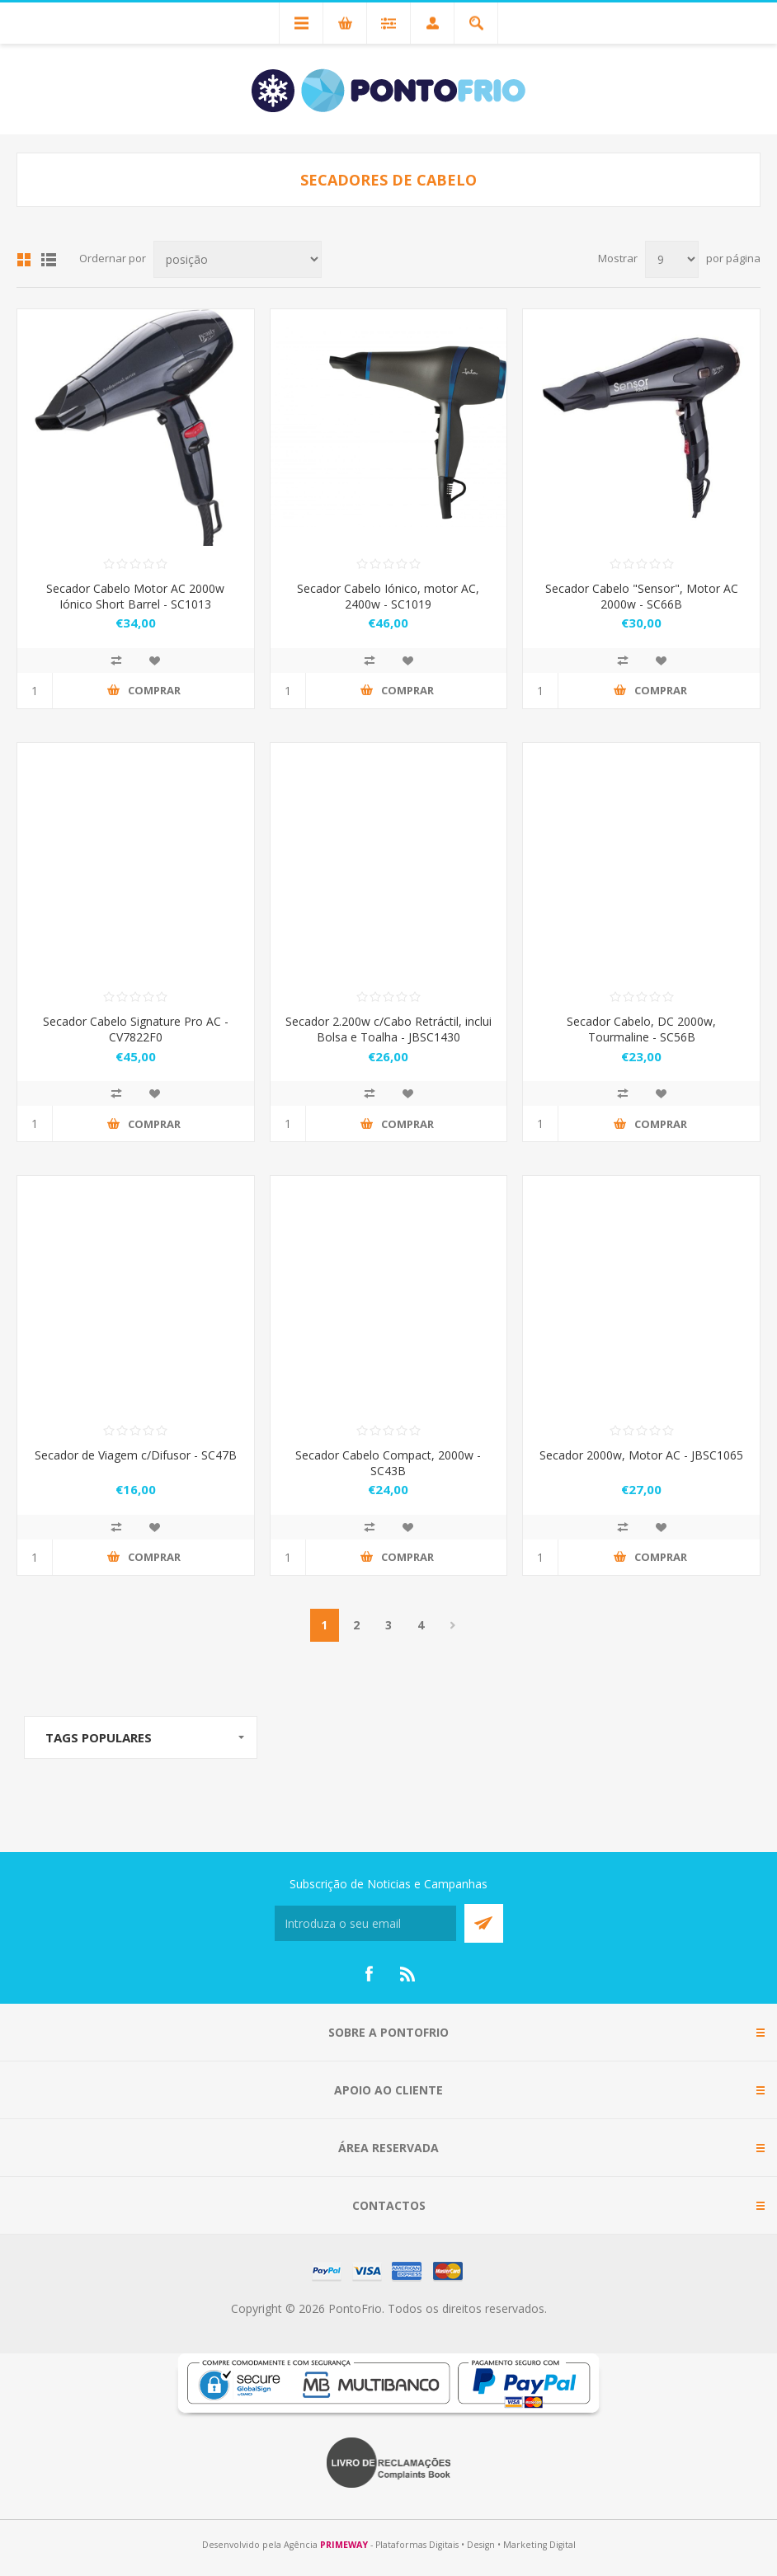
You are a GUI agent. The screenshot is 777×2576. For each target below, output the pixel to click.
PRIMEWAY (344, 2544)
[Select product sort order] (237, 259)
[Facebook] (369, 1974)
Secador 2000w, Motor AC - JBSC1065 (641, 1455)
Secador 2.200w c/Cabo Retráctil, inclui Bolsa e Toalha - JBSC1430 (388, 1029)
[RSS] (408, 1974)
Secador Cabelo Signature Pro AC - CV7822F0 (135, 1029)
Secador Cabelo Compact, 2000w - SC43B (388, 1462)
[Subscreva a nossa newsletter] (365, 1923)
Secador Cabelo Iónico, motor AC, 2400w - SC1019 (388, 596)
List (48, 259)
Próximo (453, 1625)
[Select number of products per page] (672, 259)
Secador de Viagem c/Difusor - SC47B (136, 1455)
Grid (23, 259)
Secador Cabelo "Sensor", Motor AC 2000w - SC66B (641, 596)
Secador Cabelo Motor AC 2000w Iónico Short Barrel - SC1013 (135, 596)
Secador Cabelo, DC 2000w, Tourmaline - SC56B (641, 1029)
